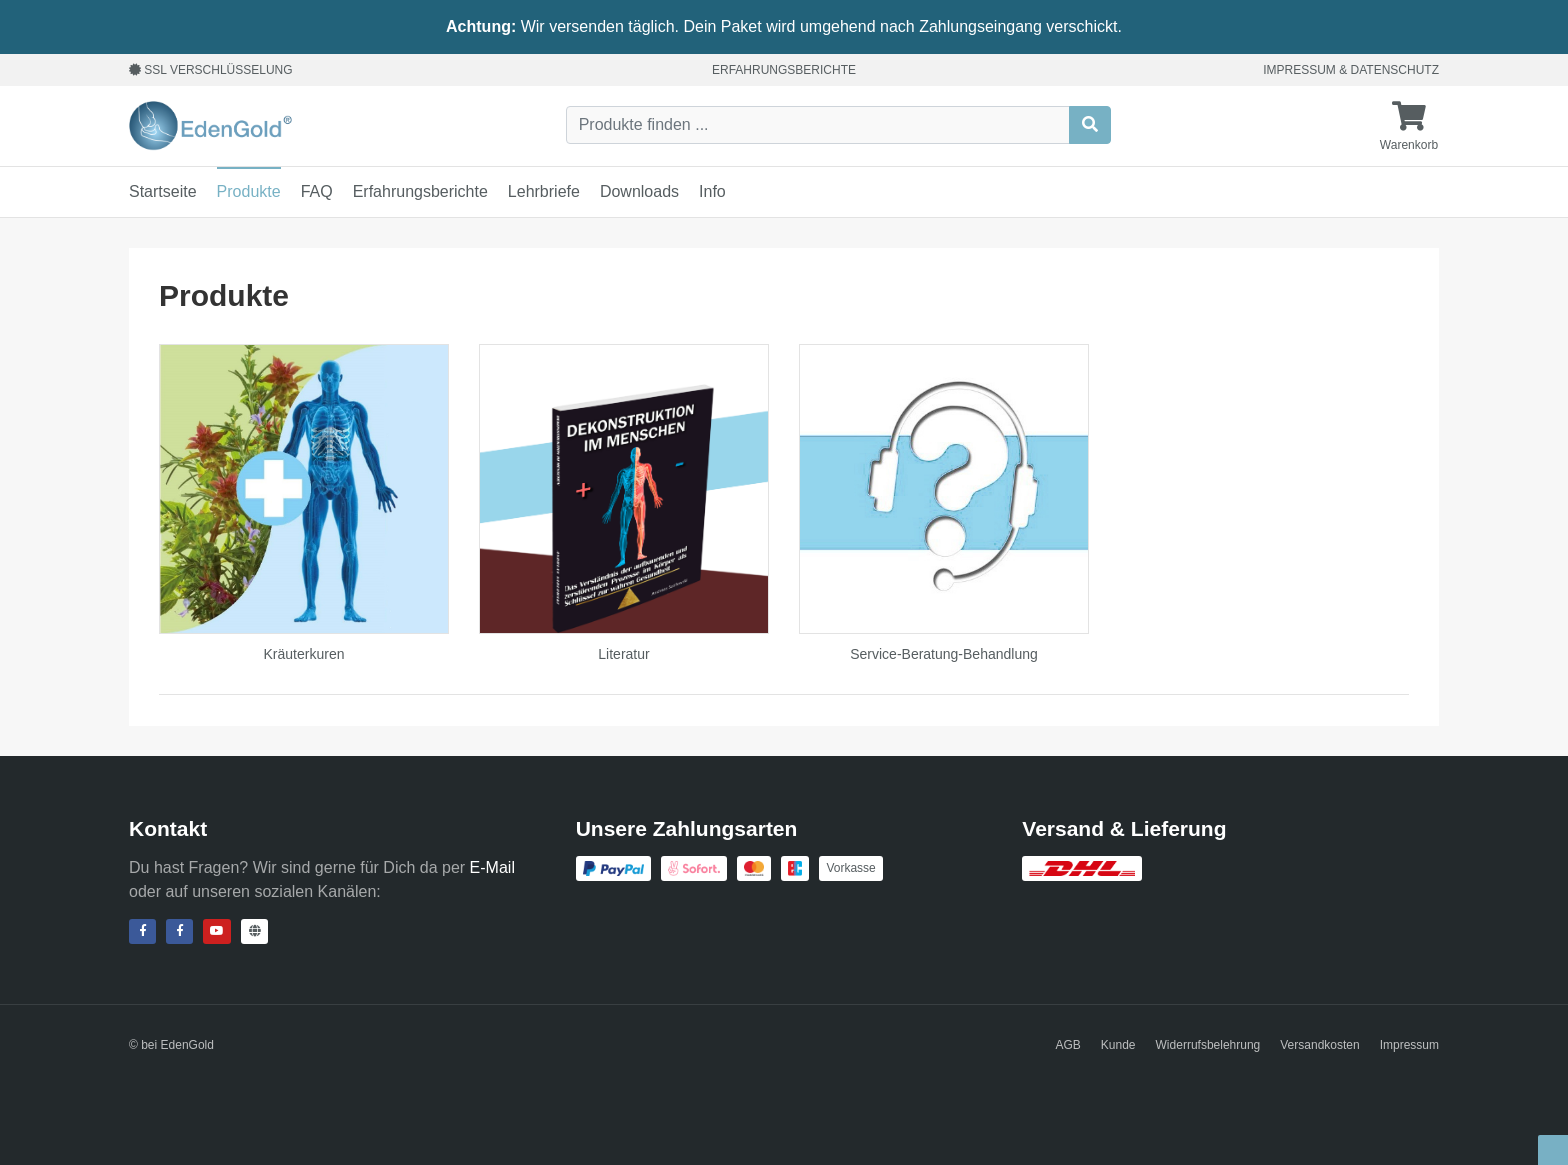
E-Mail (492, 867)
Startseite (163, 191)
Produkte (249, 191)
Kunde (1118, 1045)
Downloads (639, 191)
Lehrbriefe (544, 191)
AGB (1068, 1045)
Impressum (1299, 70)
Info (712, 191)
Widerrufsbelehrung (1208, 1045)
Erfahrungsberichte (784, 70)
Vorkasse (850, 868)
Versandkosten (1319, 1045)
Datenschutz (1395, 70)
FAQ (317, 191)
